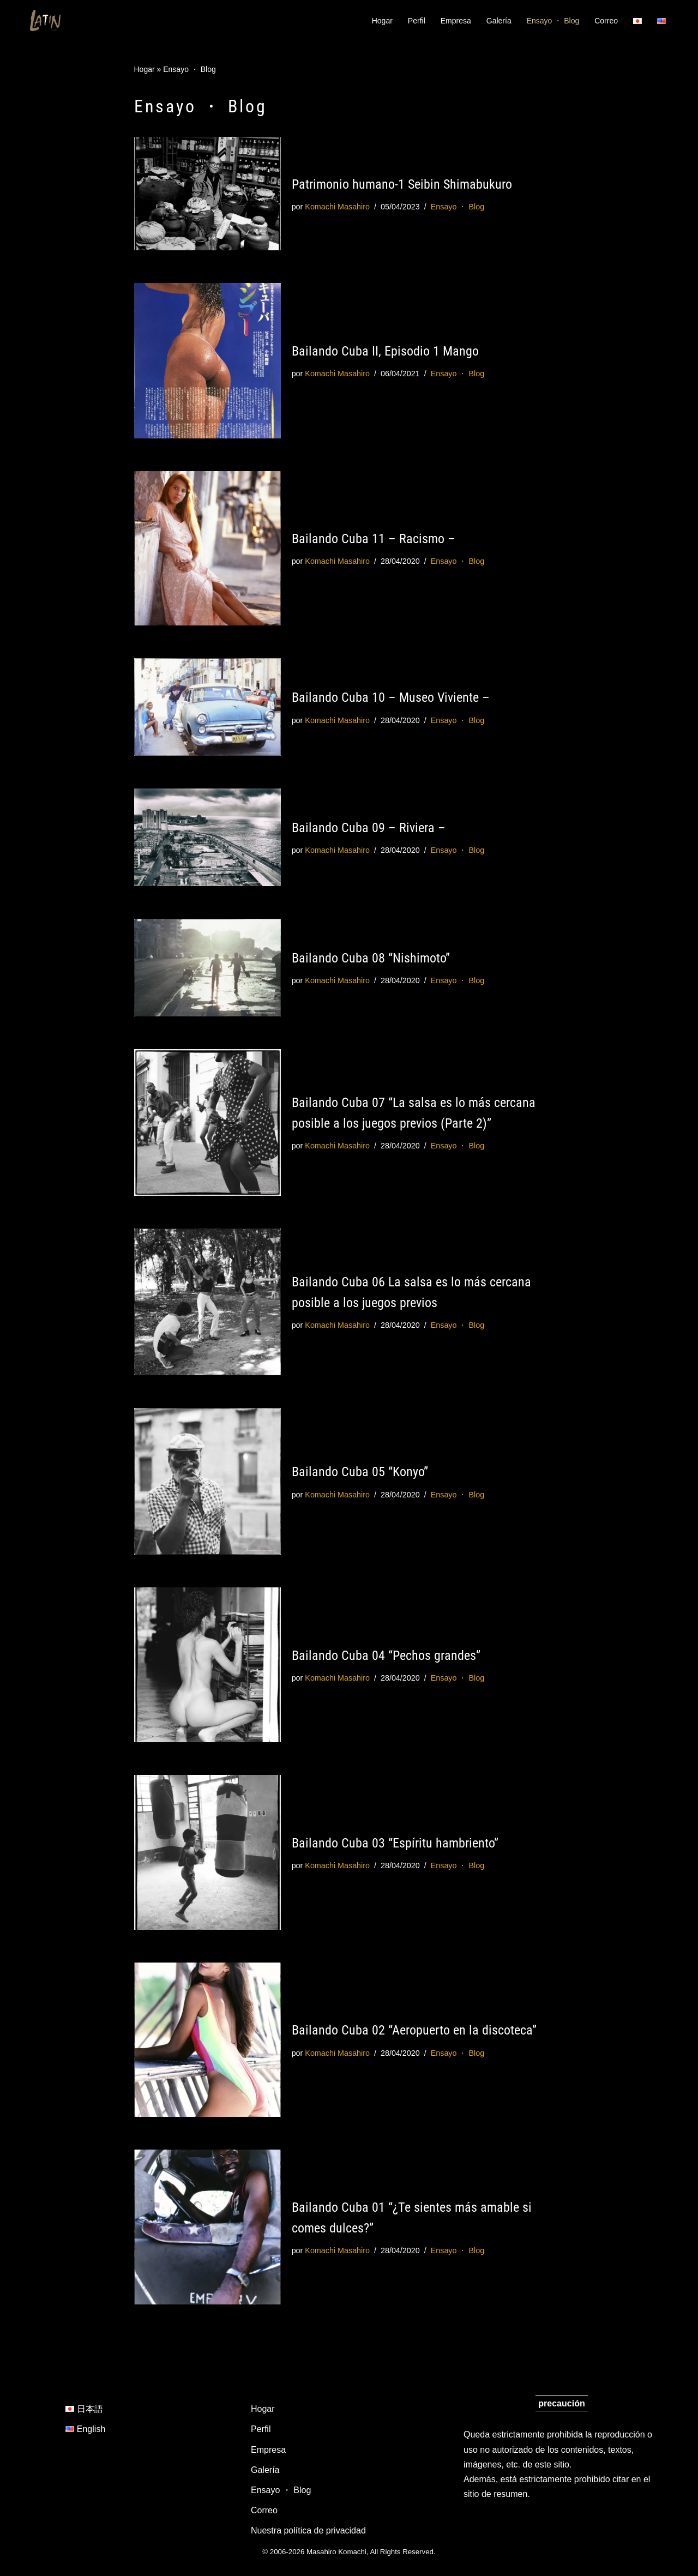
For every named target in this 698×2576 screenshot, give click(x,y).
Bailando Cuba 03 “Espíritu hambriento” (395, 1843)
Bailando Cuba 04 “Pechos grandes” (386, 1655)
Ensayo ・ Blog (553, 20)
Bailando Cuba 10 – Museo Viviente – (391, 697)
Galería (499, 20)
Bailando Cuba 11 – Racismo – (373, 538)
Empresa (456, 20)
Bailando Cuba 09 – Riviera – (369, 827)
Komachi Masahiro (337, 206)
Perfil (416, 20)
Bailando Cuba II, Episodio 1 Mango (385, 351)
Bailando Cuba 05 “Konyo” (360, 1471)
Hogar (382, 20)
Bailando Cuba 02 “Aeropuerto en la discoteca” (414, 2030)
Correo (606, 20)
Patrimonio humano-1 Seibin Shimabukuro (402, 184)
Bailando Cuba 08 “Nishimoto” (371, 958)
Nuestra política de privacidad (308, 2531)
